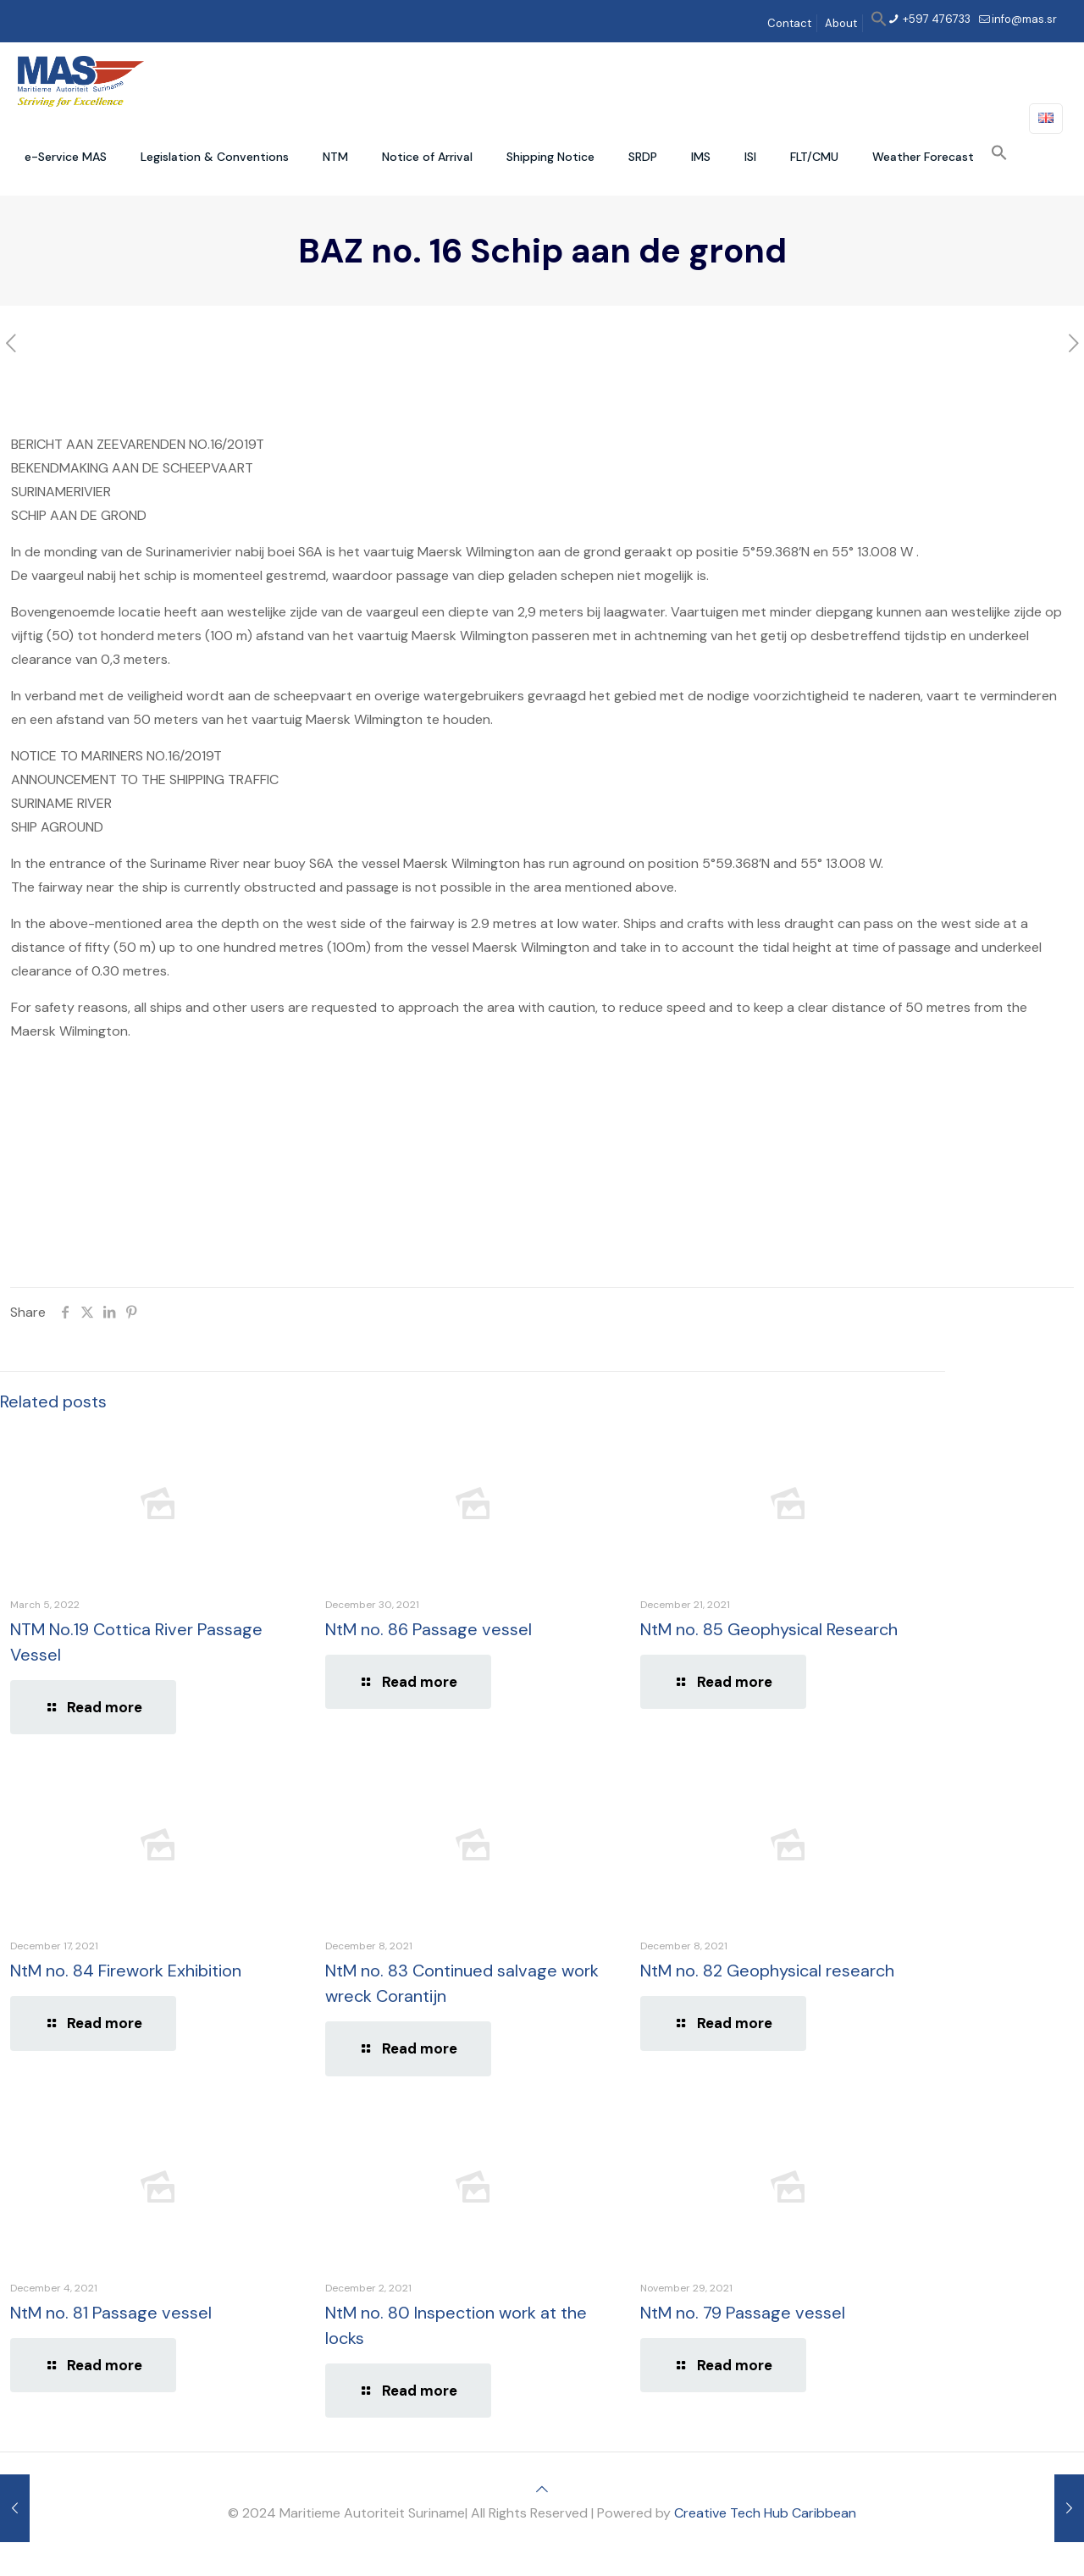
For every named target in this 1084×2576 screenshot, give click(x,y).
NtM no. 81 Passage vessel (111, 2313)
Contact (789, 23)
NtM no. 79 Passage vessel (742, 2313)
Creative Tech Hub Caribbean (765, 2513)
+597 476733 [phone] (935, 19)
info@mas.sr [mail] (1024, 19)
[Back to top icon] (542, 2489)
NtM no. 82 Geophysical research (767, 1971)
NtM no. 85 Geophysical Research (769, 1629)
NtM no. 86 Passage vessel (428, 1629)
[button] (879, 23)
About (841, 23)
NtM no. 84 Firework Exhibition (125, 1971)
